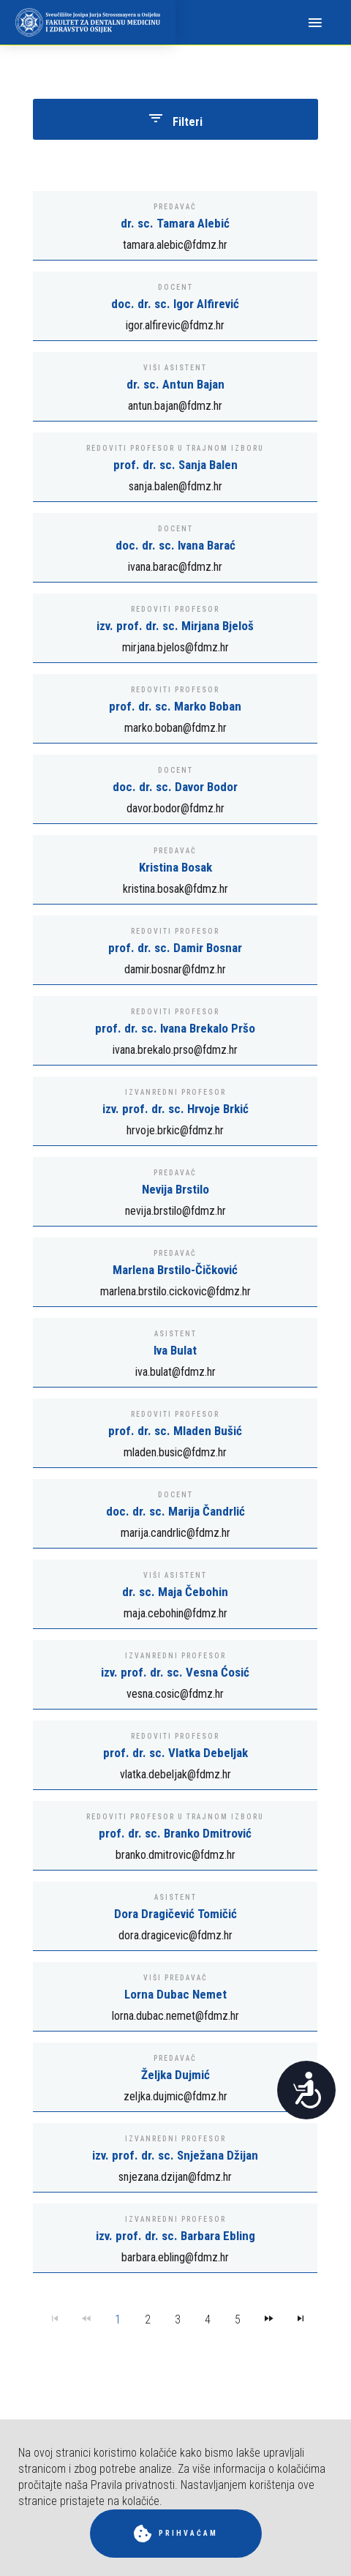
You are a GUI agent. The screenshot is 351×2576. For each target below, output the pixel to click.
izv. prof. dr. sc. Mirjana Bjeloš (175, 625)
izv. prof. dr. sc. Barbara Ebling (175, 2235)
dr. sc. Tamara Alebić (175, 223)
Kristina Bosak (175, 867)
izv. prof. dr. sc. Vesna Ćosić (175, 1672)
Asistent (175, 1334)
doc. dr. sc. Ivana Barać (175, 545)
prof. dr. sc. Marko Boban (175, 706)
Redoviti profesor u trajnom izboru (175, 448)
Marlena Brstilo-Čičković (175, 1269)
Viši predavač (175, 1978)
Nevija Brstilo (175, 1189)
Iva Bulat (175, 1350)
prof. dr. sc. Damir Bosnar (175, 947)
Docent (175, 287)
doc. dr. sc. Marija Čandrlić (175, 1511)
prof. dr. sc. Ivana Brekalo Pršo (175, 1028)
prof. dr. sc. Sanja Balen (175, 464)
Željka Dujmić (175, 2074)
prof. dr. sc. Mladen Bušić (175, 1430)
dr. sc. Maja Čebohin (175, 1591)
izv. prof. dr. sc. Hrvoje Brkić (175, 1108)
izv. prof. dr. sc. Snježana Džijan (175, 2155)
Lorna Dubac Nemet (175, 1994)
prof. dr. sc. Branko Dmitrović (175, 1833)
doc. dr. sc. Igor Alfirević (175, 303)
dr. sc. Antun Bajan (175, 384)
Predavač (175, 207)
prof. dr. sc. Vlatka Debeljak (175, 1752)
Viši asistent (175, 368)
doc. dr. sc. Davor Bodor (175, 786)
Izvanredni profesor (175, 1092)
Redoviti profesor (175, 609)
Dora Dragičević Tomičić (175, 1913)
